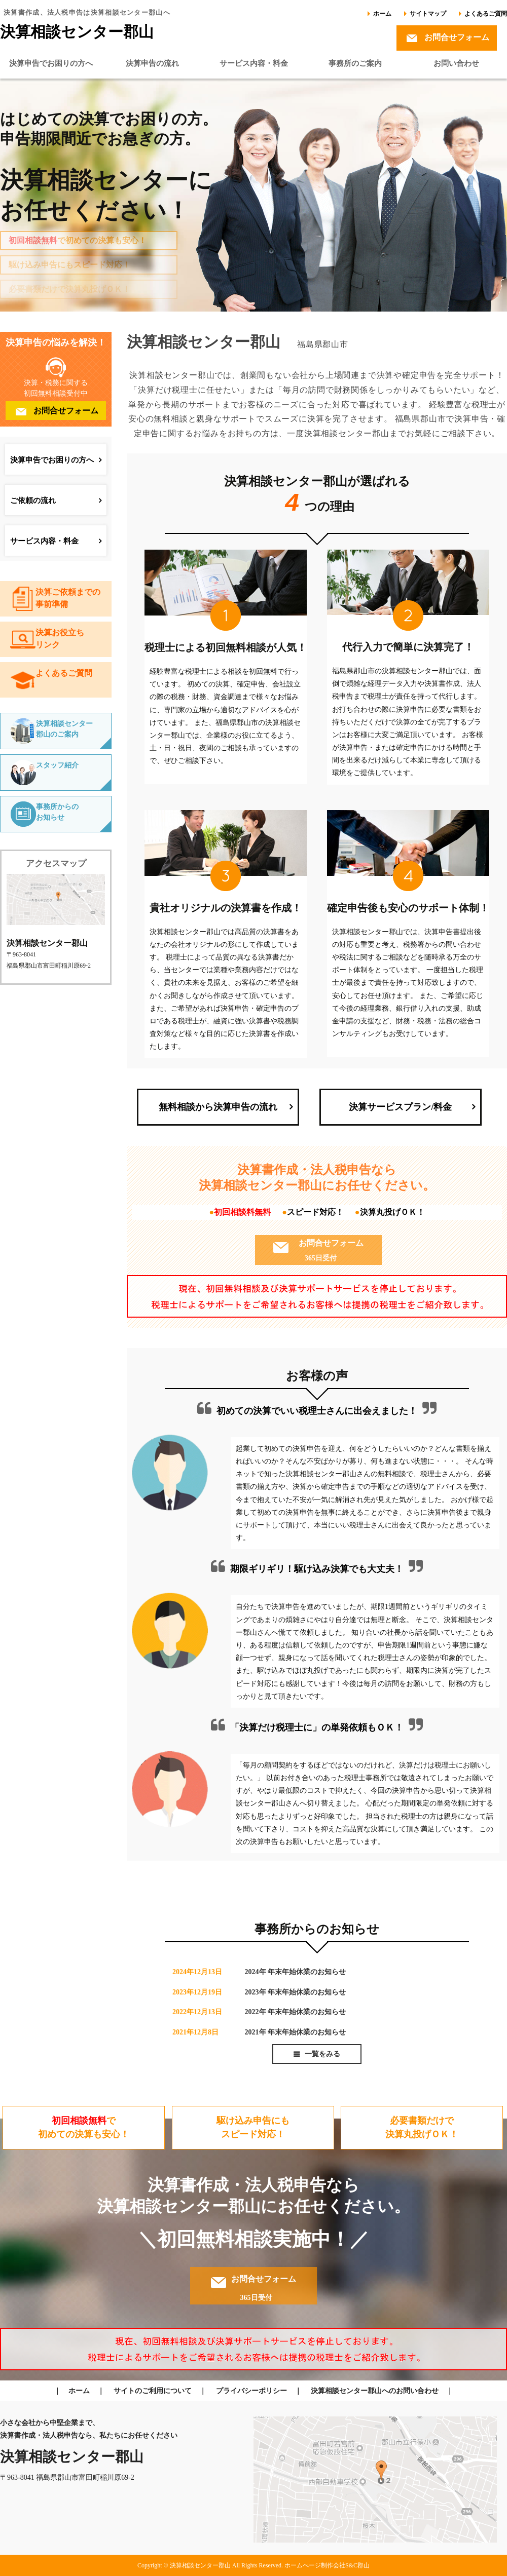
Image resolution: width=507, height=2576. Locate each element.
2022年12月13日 (197, 2012)
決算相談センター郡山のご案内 (64, 729)
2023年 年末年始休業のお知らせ (295, 1992)
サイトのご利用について (153, 2391)
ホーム (382, 13)
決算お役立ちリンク (59, 638)
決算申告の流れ (152, 63)
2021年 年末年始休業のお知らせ (295, 2032)
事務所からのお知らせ (57, 812)
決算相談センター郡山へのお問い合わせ (375, 2391)
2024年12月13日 (197, 1972)
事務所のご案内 (355, 63)
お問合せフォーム (456, 37)
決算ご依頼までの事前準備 (67, 598)
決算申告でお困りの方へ (51, 63)
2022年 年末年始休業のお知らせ (295, 2012)
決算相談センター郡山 (77, 31)
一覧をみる (322, 2054)
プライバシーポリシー (251, 2391)
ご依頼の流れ (33, 500)
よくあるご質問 (485, 13)
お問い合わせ (456, 63)
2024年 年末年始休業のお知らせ (295, 1972)
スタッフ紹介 (57, 765)
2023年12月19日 (197, 1992)
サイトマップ (428, 13)
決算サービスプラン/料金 (400, 1107)
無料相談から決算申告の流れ (218, 1107)
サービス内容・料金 (254, 63)
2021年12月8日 (195, 2032)
